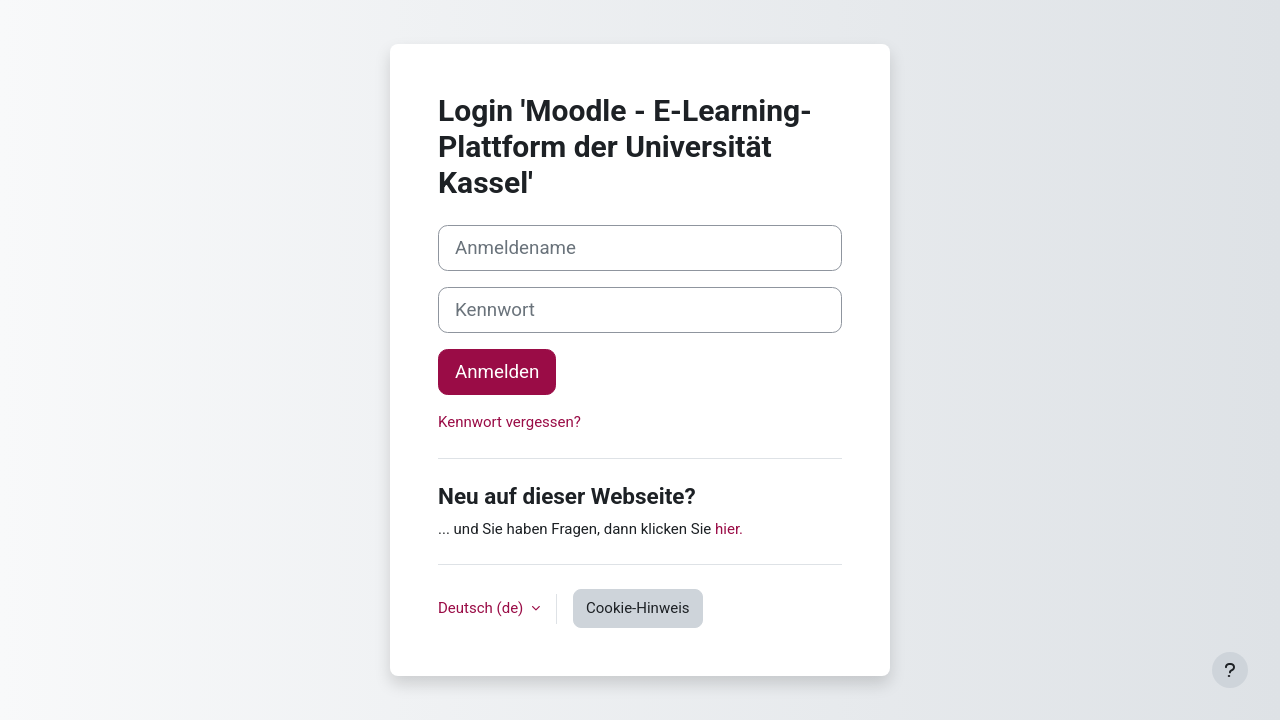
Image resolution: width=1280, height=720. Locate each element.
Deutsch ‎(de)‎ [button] (482, 608)
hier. (729, 529)
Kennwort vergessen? (509, 422)
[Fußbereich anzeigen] (1230, 670)
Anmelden (497, 372)
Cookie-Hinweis (637, 608)
